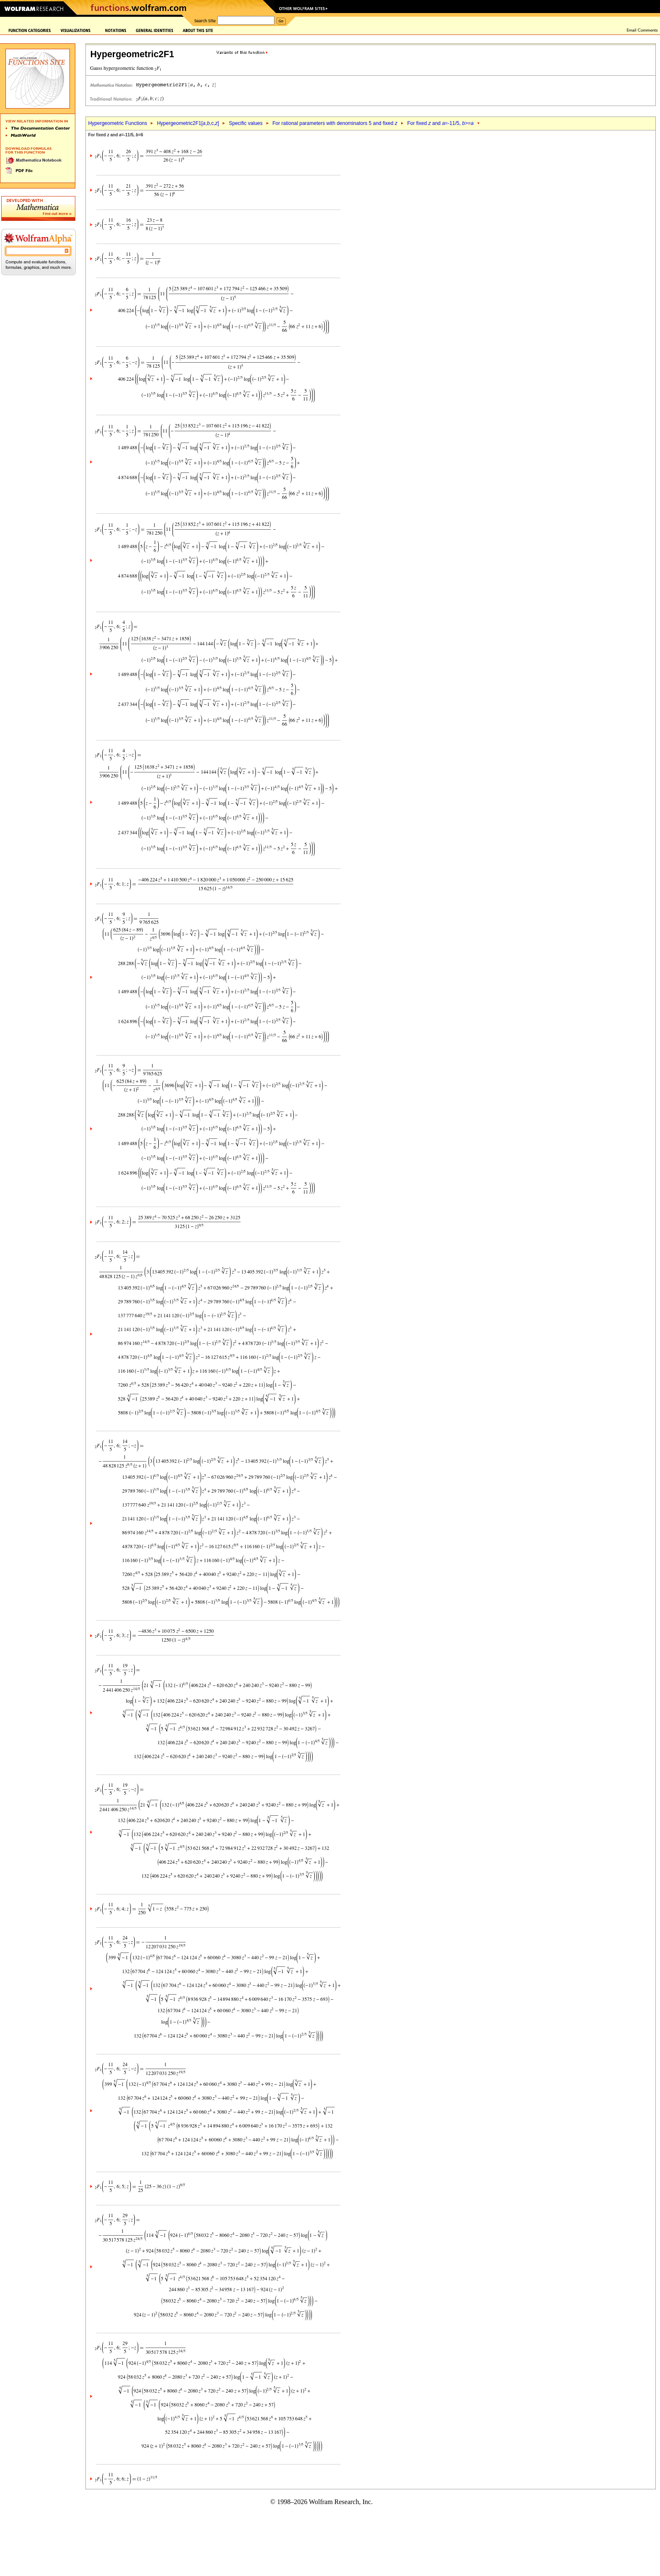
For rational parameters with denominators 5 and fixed (334, 123)
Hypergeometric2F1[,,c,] (188, 123)
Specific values (246, 123)
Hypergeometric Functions (117, 123)
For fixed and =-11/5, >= (440, 123)
